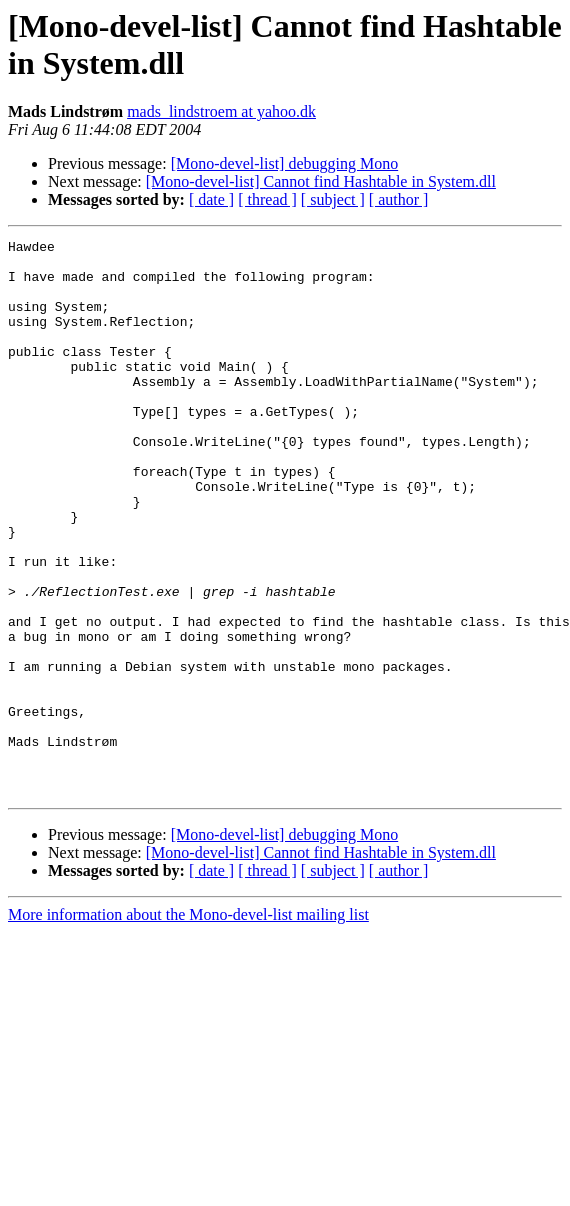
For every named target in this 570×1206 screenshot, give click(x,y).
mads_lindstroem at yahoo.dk (221, 111)
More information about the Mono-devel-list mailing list (188, 1025)
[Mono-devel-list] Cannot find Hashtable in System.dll (321, 181)
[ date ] (211, 199)
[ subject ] (333, 199)
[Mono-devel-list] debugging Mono (285, 163)
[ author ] (399, 199)
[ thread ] (267, 199)
